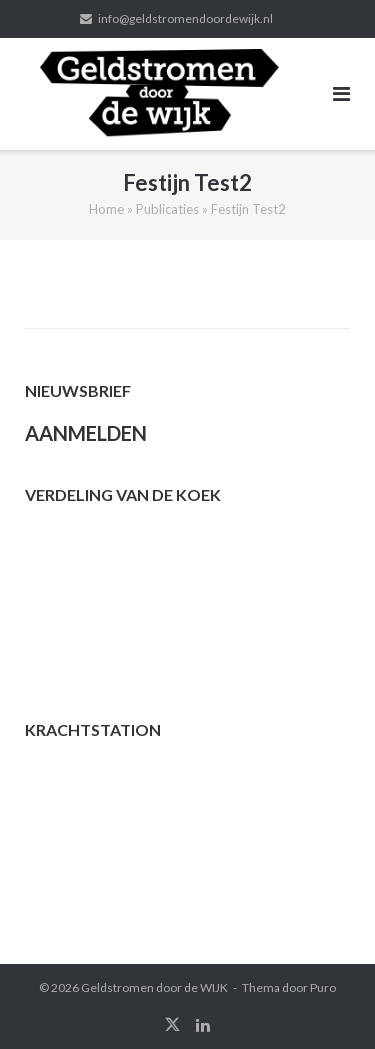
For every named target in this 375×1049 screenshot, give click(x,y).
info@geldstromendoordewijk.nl (185, 18)
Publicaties (167, 209)
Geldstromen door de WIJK (154, 987)
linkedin (203, 1025)
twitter (172, 1025)
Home (106, 209)
